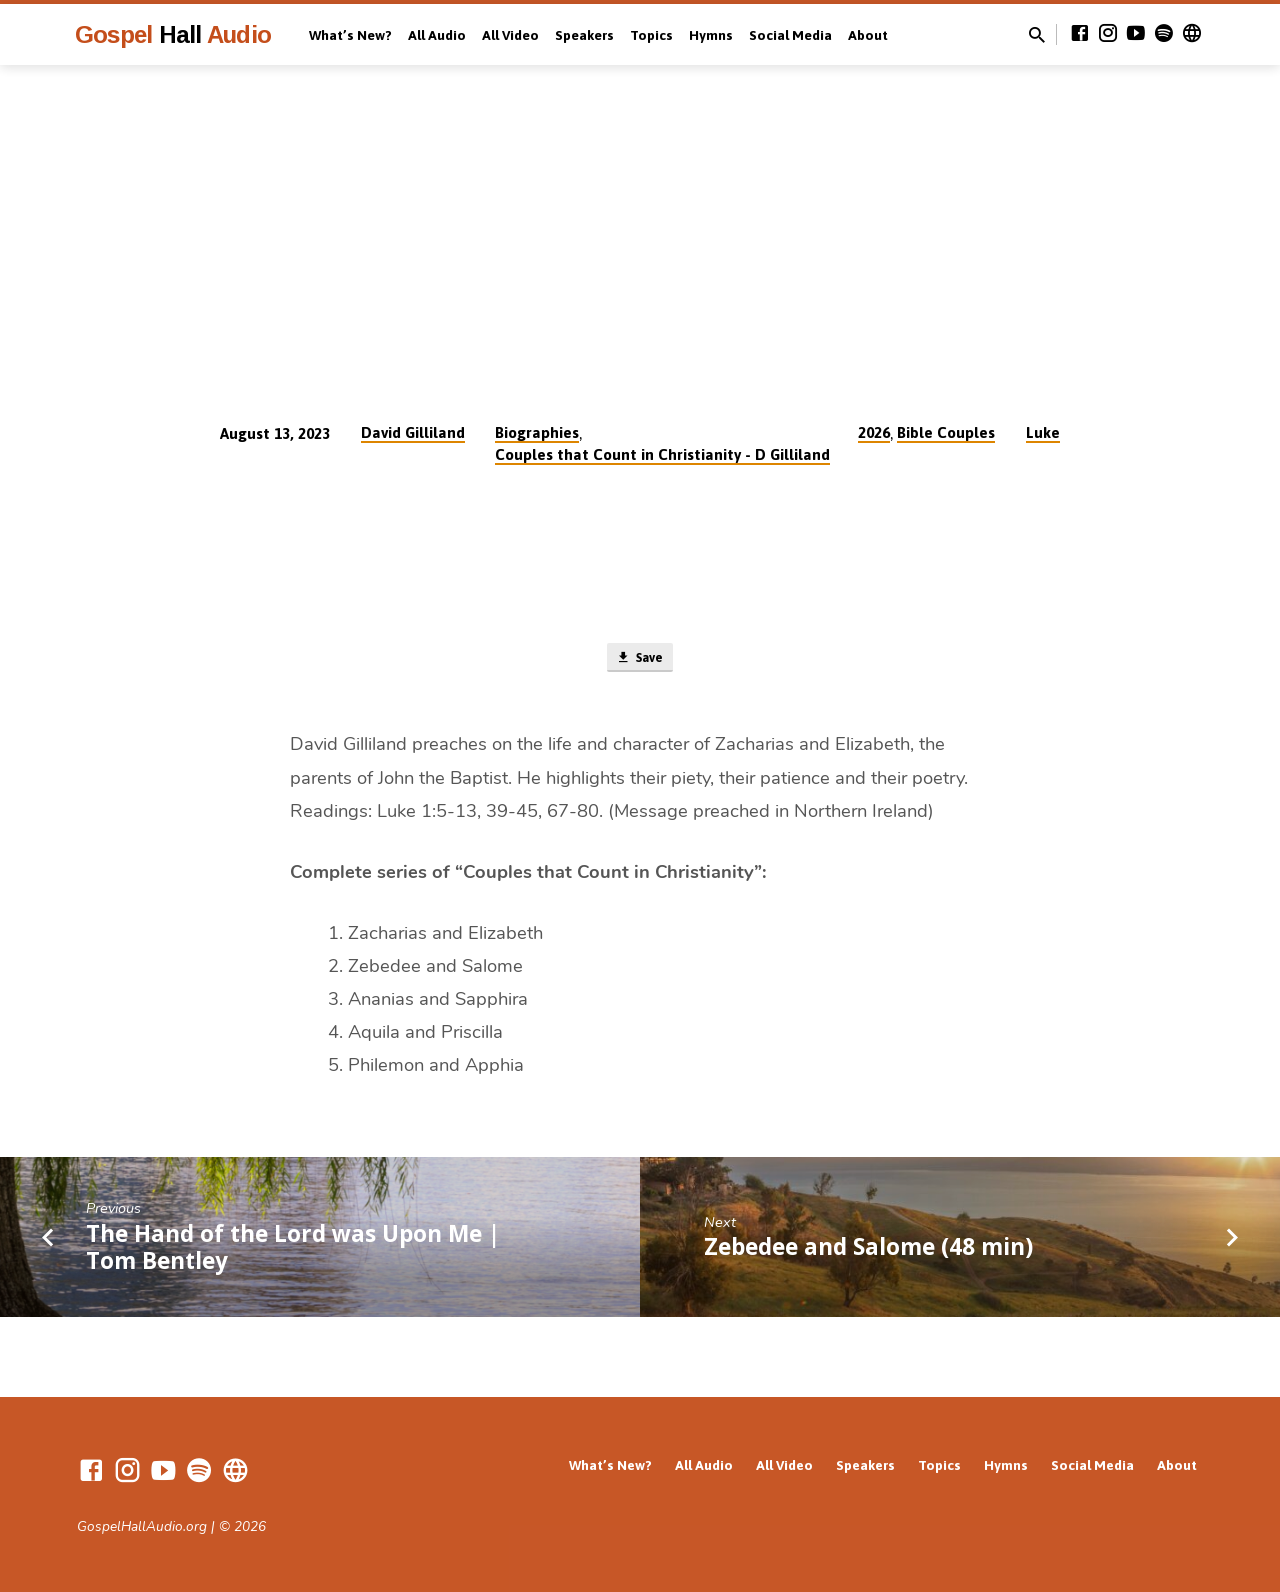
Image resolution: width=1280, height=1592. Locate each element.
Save (639, 660)
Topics (651, 35)
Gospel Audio (173, 34)
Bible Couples (946, 432)
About (868, 35)
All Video (510, 35)
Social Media (790, 35)
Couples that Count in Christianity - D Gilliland (662, 454)
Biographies (537, 432)
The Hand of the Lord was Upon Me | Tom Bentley (293, 1251)
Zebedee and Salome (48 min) (868, 1251)
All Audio (437, 35)
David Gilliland (413, 432)
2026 (874, 432)
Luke (1043, 432)
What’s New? (350, 35)
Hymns (711, 35)
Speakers (584, 35)
